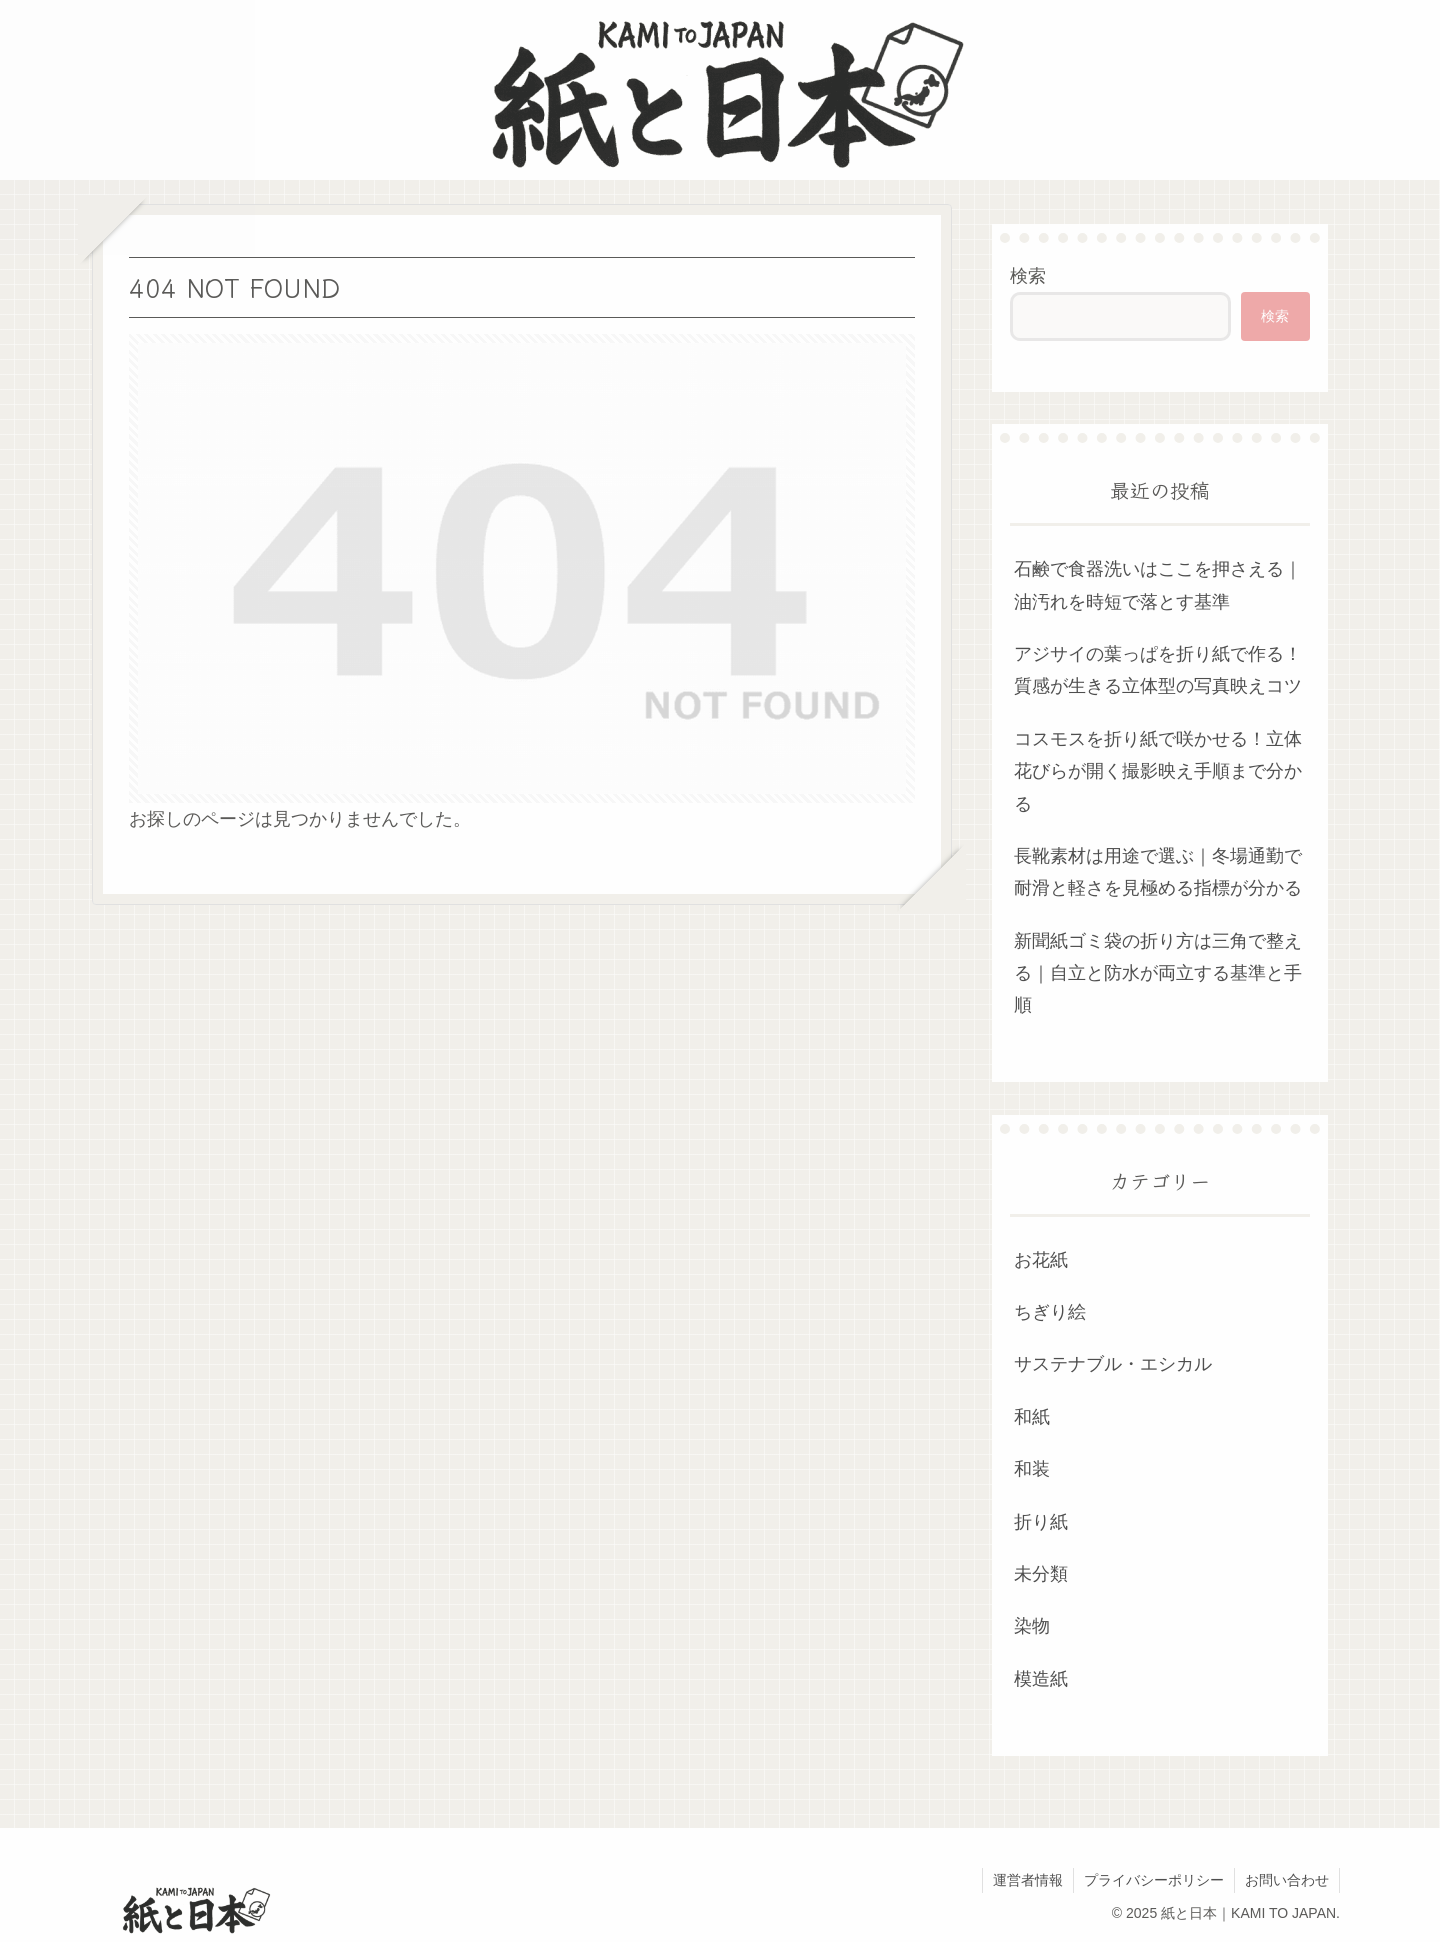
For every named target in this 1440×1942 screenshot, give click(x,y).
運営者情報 (1028, 1880)
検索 (1028, 276)
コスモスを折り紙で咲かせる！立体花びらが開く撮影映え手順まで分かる (1158, 771)
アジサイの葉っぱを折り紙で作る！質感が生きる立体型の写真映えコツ (1158, 670)
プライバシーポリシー (1154, 1880)
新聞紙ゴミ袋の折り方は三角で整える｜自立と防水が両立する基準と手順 (1158, 973)
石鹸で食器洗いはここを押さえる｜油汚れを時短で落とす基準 (1158, 585)
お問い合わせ (1287, 1880)
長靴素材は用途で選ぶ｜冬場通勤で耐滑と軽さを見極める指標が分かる (1158, 872)
